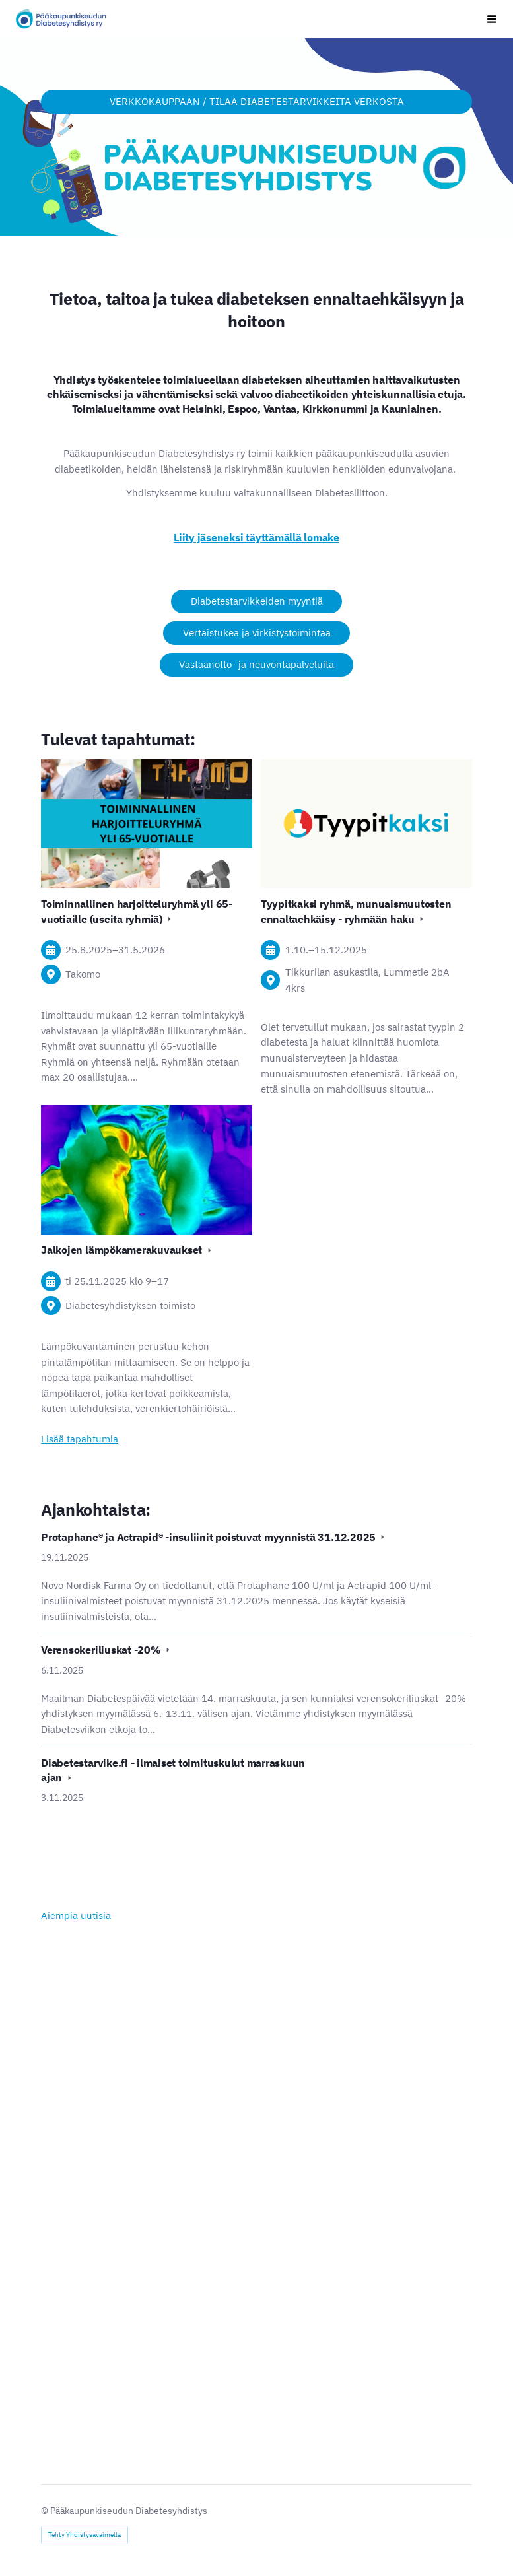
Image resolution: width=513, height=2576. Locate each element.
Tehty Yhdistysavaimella (84, 2534)
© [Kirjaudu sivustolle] (45, 2511)
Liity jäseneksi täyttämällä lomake (256, 537)
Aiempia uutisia (76, 1915)
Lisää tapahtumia (79, 1439)
